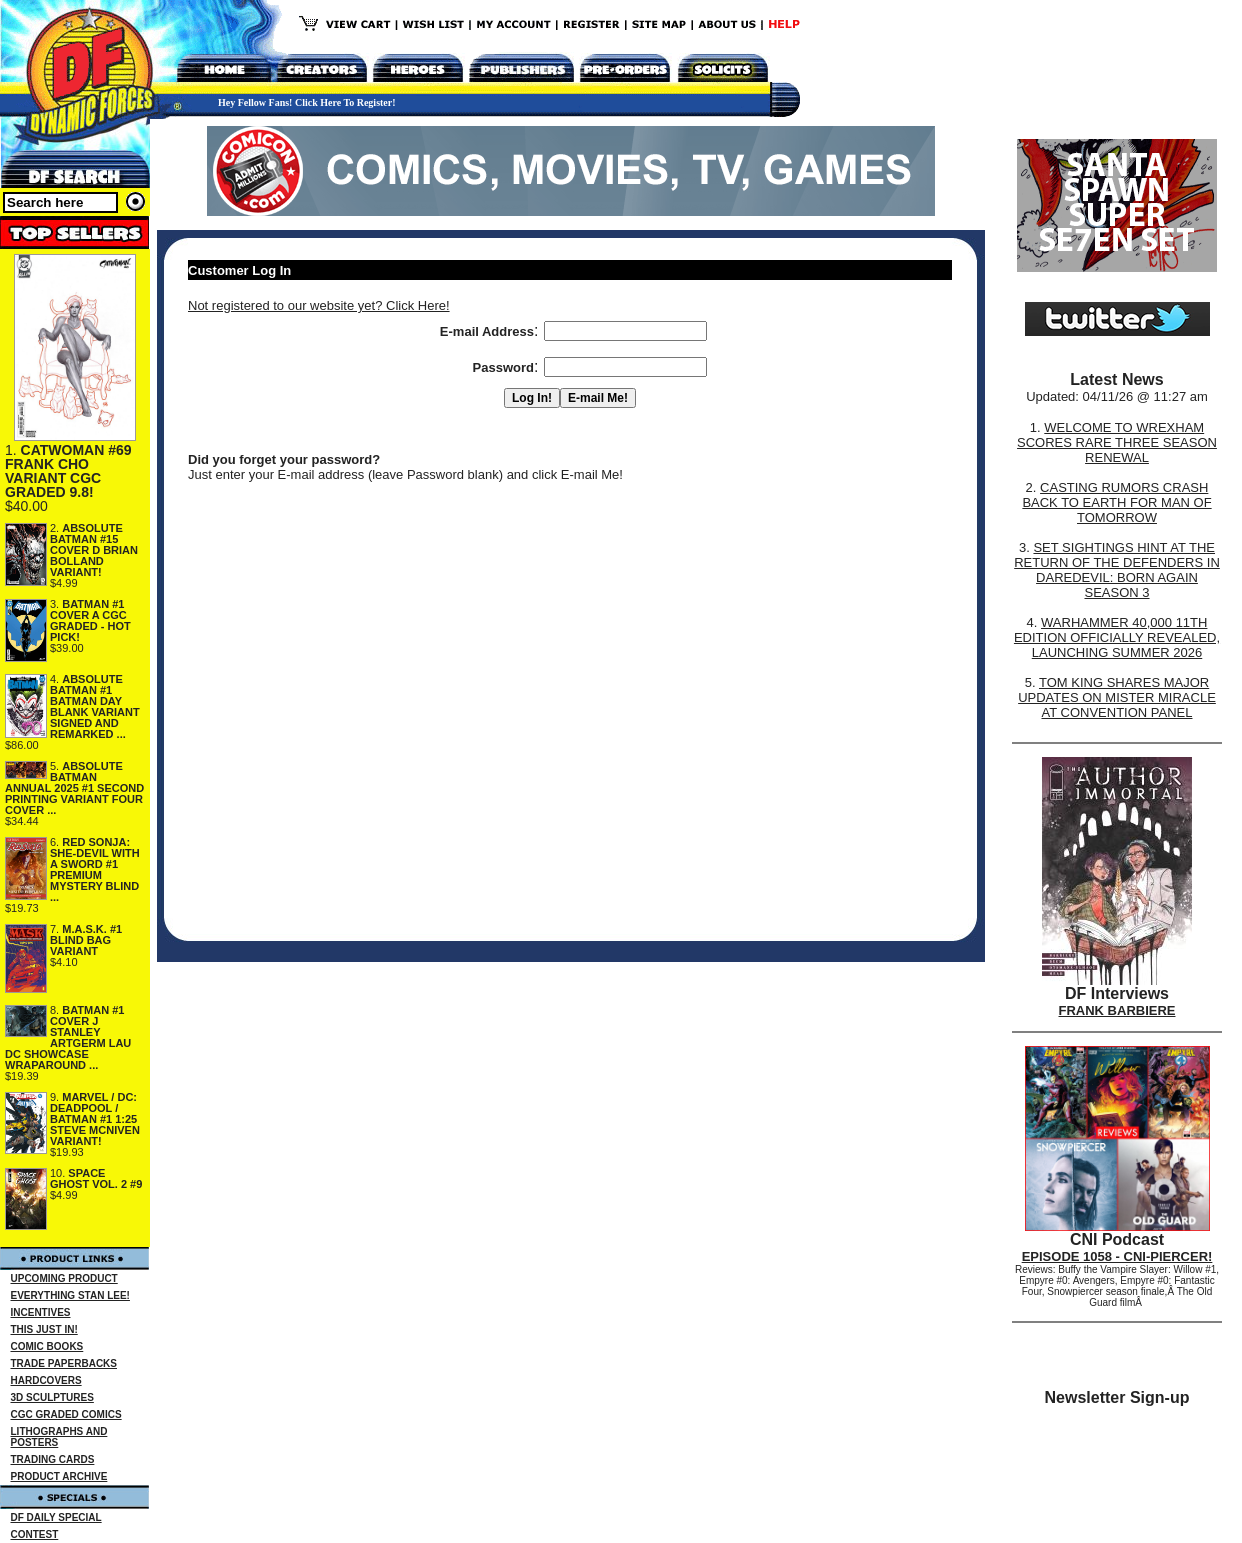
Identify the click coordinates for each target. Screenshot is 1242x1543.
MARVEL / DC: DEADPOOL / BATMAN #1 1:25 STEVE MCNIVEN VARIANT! (95, 1119)
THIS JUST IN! (44, 1329)
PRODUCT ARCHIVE (59, 1476)
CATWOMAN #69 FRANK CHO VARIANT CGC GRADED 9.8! (68, 471)
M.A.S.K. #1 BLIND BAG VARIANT (86, 940)
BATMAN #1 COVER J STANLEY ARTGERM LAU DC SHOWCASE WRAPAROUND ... (68, 1037)
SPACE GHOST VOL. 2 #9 (96, 1178)
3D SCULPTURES (52, 1397)
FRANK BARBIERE (1117, 1010)
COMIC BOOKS (47, 1346)
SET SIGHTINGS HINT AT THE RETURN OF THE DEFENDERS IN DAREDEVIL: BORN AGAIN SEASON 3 (1117, 570)
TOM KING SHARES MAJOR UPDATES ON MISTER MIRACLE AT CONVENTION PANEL (1117, 697)
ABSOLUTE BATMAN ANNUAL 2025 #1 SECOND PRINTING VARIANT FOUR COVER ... (74, 788)
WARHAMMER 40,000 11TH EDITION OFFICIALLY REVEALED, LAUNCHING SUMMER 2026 (1117, 637)
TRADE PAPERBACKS (64, 1363)
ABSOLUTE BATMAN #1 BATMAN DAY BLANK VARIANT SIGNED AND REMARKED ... (95, 706)
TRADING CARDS (53, 1459)
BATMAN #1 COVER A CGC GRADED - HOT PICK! (90, 620)
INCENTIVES (41, 1312)
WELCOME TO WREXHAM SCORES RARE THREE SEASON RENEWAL (1117, 442)
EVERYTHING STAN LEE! (70, 1295)
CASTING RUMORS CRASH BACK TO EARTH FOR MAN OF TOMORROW (1116, 502)
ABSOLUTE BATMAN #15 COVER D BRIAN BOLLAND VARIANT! (94, 550)
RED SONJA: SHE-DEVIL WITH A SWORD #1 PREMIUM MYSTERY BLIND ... (95, 869)
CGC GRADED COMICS (66, 1414)
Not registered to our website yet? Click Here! (319, 305)
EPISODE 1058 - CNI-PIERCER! (1117, 1256)
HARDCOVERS (46, 1380)
